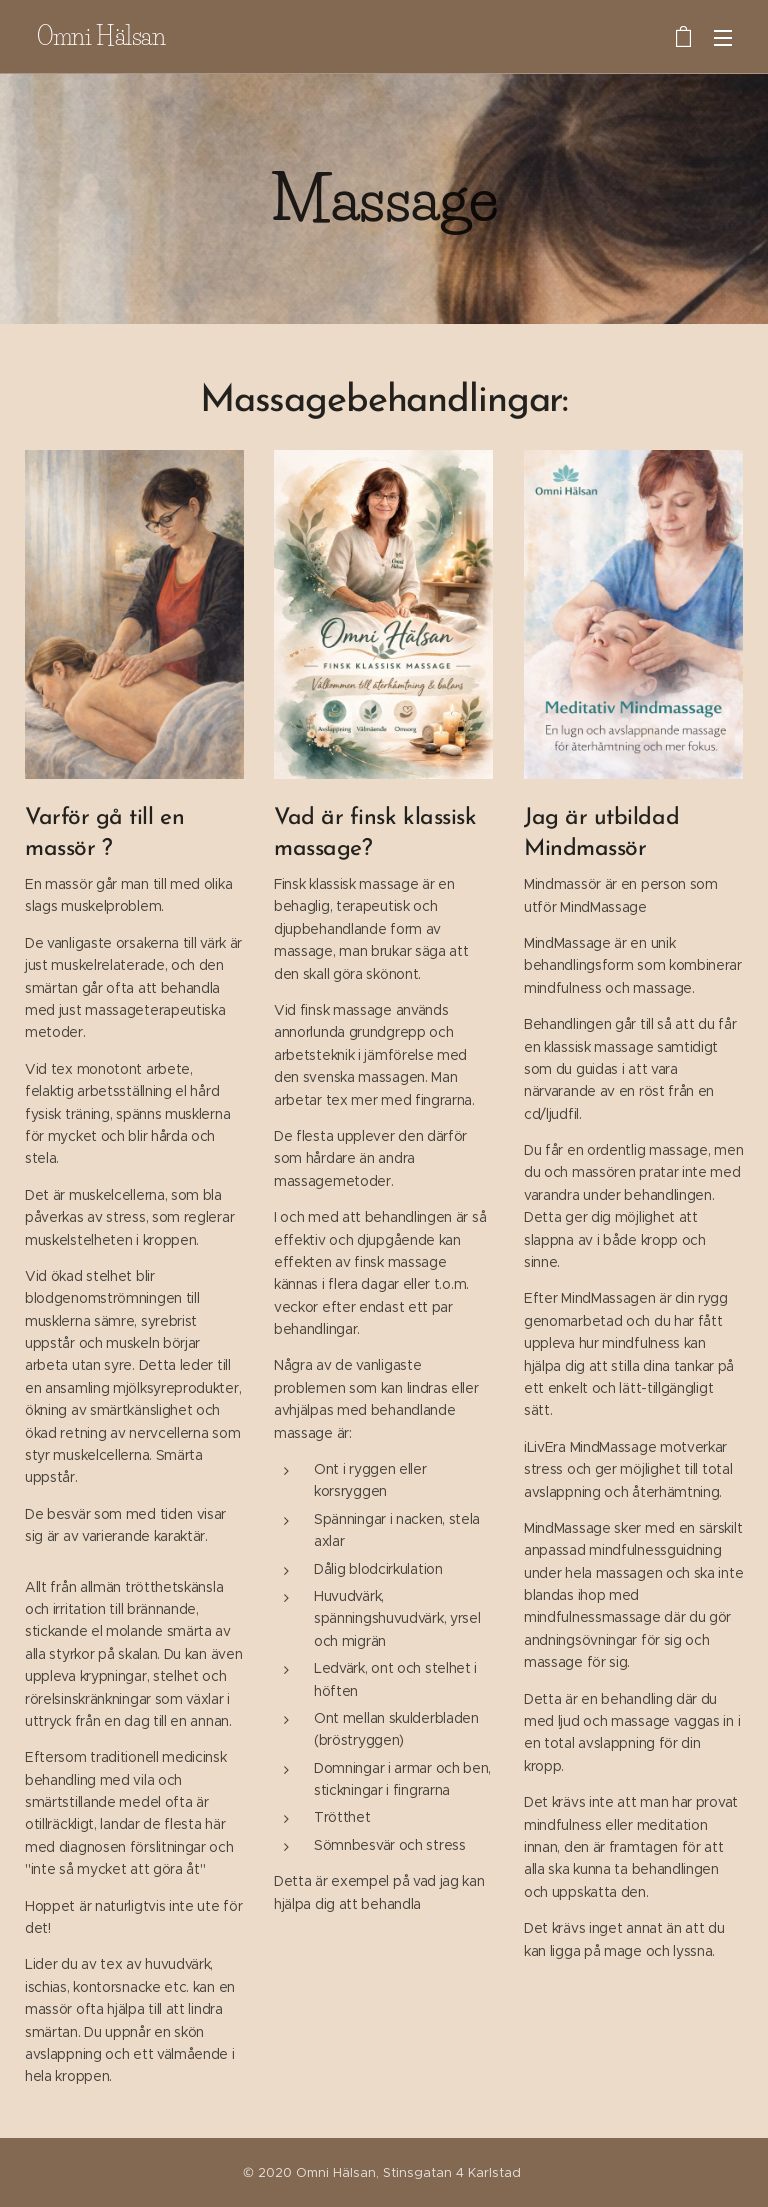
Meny (723, 38)
